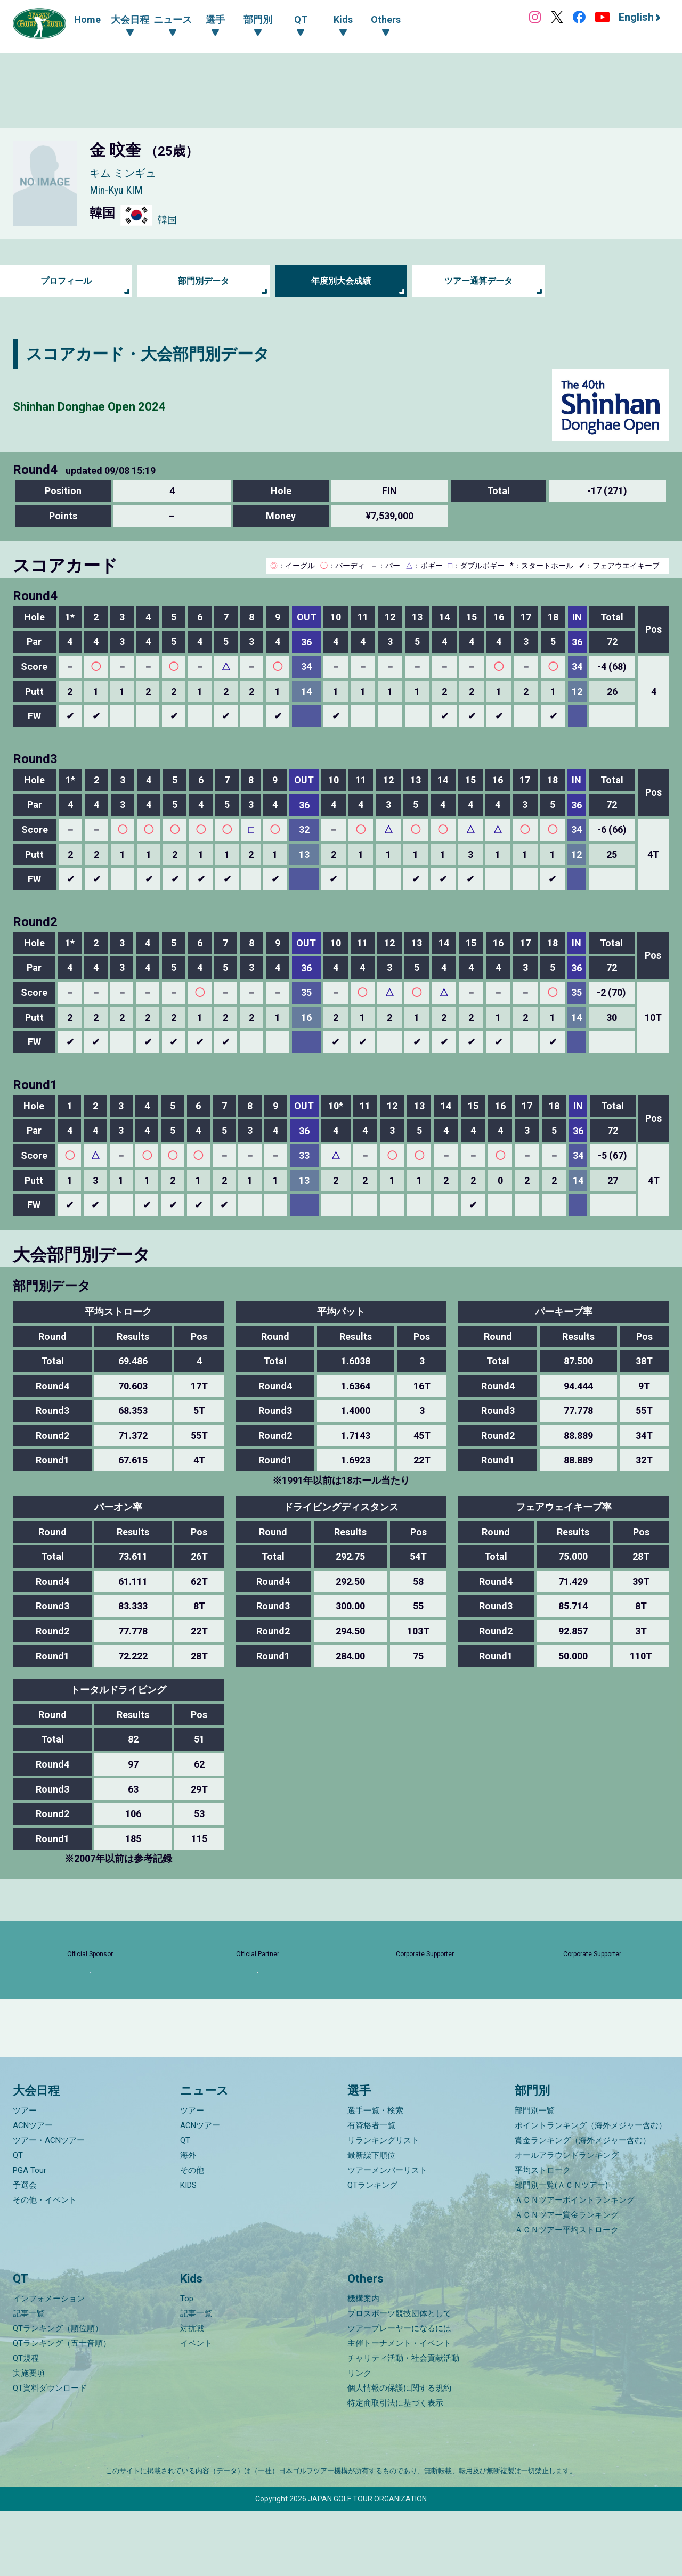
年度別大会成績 (341, 281)
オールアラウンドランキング (567, 2220)
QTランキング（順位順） (58, 2393)
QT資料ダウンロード (50, 2453)
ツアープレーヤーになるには (399, 2393)
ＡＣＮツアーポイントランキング (575, 2264)
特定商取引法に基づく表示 (395, 2468)
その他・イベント (45, 2264)
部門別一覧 (535, 2175)
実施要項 (29, 2438)
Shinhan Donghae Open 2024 (118, 405)
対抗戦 (192, 2393)
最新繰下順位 (371, 2220)
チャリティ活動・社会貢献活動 (403, 2423)
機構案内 (363, 2363)
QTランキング (372, 2249)
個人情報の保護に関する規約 (399, 2453)
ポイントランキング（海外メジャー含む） (591, 2190)
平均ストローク (543, 2234)
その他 (192, 2234)
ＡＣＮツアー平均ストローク (567, 2294)
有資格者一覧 (371, 2190)
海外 (188, 2220)
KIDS (188, 2249)
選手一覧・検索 (375, 2175)
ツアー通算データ (478, 281)
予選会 (25, 2249)
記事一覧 (29, 2378)
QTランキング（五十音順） (62, 2408)
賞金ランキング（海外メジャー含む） (583, 2205)
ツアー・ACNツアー (49, 2205)
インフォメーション (49, 2363)
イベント (196, 2408)
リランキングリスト (383, 2205)
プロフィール (66, 281)
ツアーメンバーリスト (387, 2234)
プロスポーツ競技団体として (399, 2378)
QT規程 (26, 2423)
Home (87, 19)
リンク (359, 2438)
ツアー (25, 2175)
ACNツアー (33, 2190)
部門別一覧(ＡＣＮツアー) (561, 2249)
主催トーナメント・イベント (399, 2408)
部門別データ (203, 281)
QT (18, 2220)
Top (186, 2363)
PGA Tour (29, 2234)
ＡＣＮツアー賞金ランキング (567, 2279)
